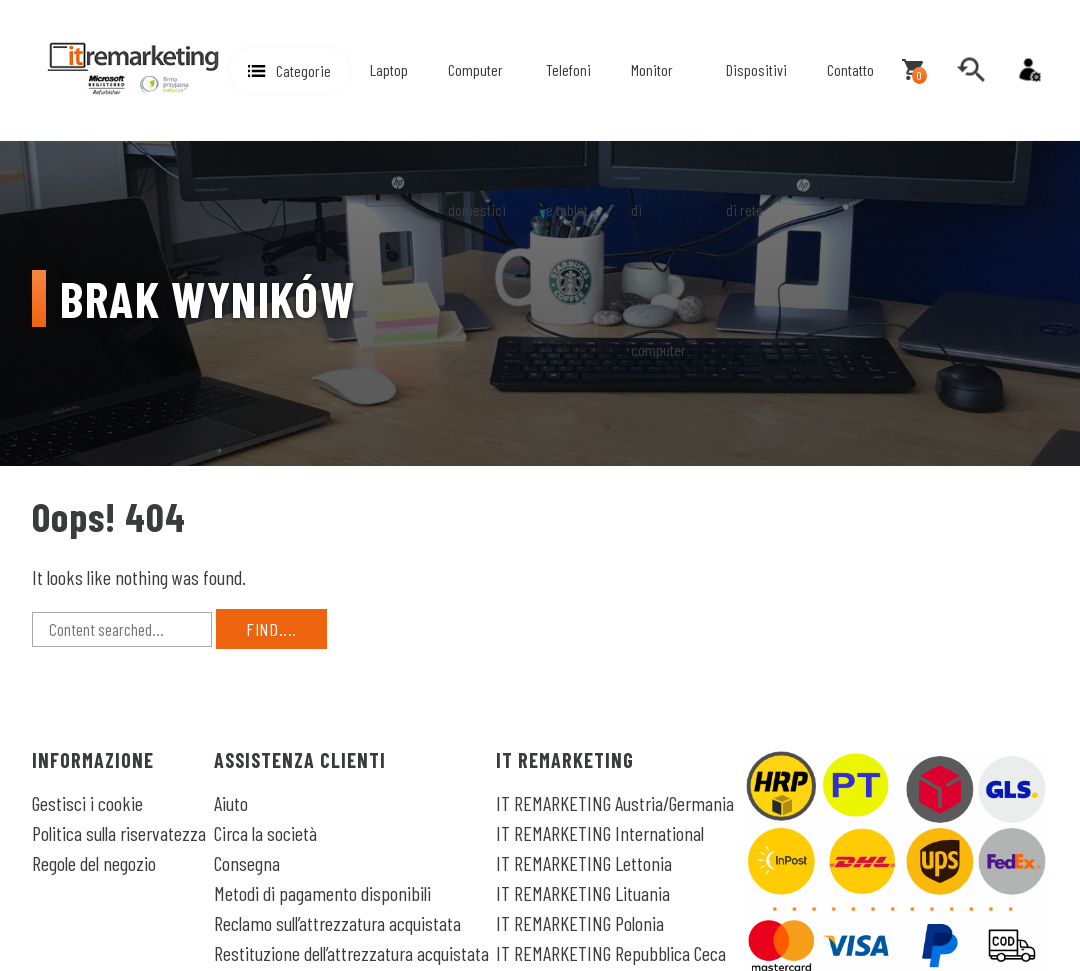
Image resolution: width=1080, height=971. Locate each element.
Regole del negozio (94, 863)
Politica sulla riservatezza (119, 833)
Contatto (850, 69)
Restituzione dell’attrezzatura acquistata (351, 953)
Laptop (389, 69)
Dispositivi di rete (756, 139)
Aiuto (231, 803)
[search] (971, 70)
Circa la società (265, 833)
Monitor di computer (658, 209)
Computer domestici (477, 139)
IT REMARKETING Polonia (580, 923)
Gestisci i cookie (87, 803)
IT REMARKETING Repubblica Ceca (611, 953)
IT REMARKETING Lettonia (584, 863)
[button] (290, 70)
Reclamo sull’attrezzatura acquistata (337, 923)
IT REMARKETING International (600, 833)
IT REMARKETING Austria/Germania (615, 803)
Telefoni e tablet (568, 139)
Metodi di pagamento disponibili (322, 893)
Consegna (247, 863)
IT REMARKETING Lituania (583, 893)
